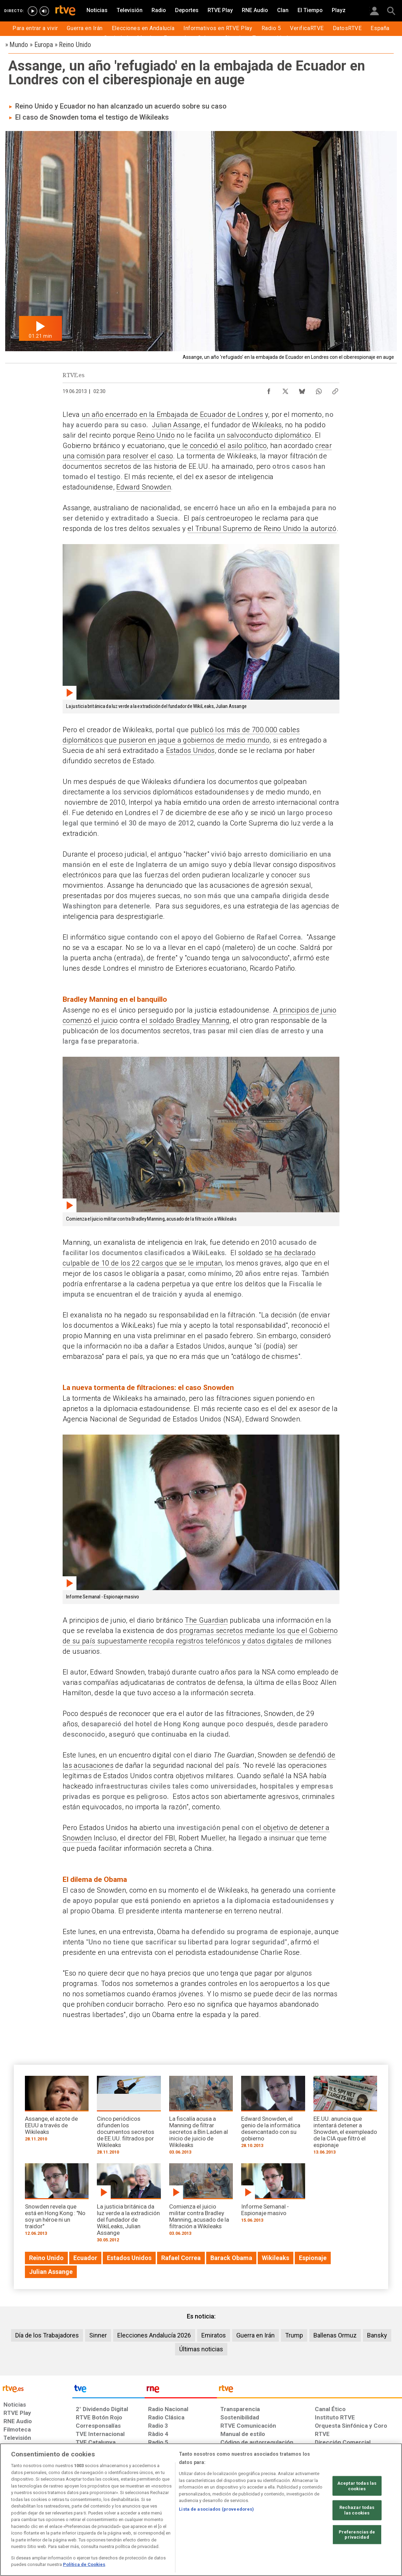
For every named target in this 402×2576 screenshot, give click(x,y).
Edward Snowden (143, 487)
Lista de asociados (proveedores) (216, 2509)
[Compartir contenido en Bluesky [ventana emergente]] (302, 389)
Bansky (377, 2335)
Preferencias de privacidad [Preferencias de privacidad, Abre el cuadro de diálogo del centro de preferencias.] (357, 2534)
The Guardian (206, 1620)
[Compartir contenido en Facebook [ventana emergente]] (269, 389)
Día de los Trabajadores (47, 2335)
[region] (201, 2509)
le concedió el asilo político (223, 445)
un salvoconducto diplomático (264, 435)
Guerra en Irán (255, 2335)
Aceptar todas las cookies (356, 2486)
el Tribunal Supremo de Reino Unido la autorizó (262, 528)
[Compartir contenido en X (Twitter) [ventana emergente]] (285, 389)
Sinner (98, 2335)
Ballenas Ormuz (335, 2335)
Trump (294, 2335)
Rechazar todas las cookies (357, 2510)
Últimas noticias (201, 2349)
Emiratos (213, 2335)
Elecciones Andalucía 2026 (154, 2335)
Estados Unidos (190, 750)
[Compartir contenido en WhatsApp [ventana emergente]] (318, 389)
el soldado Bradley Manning (185, 1020)
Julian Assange (176, 425)
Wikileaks (267, 425)
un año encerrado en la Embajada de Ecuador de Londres (172, 414)
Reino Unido (156, 435)
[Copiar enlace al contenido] (335, 389)
